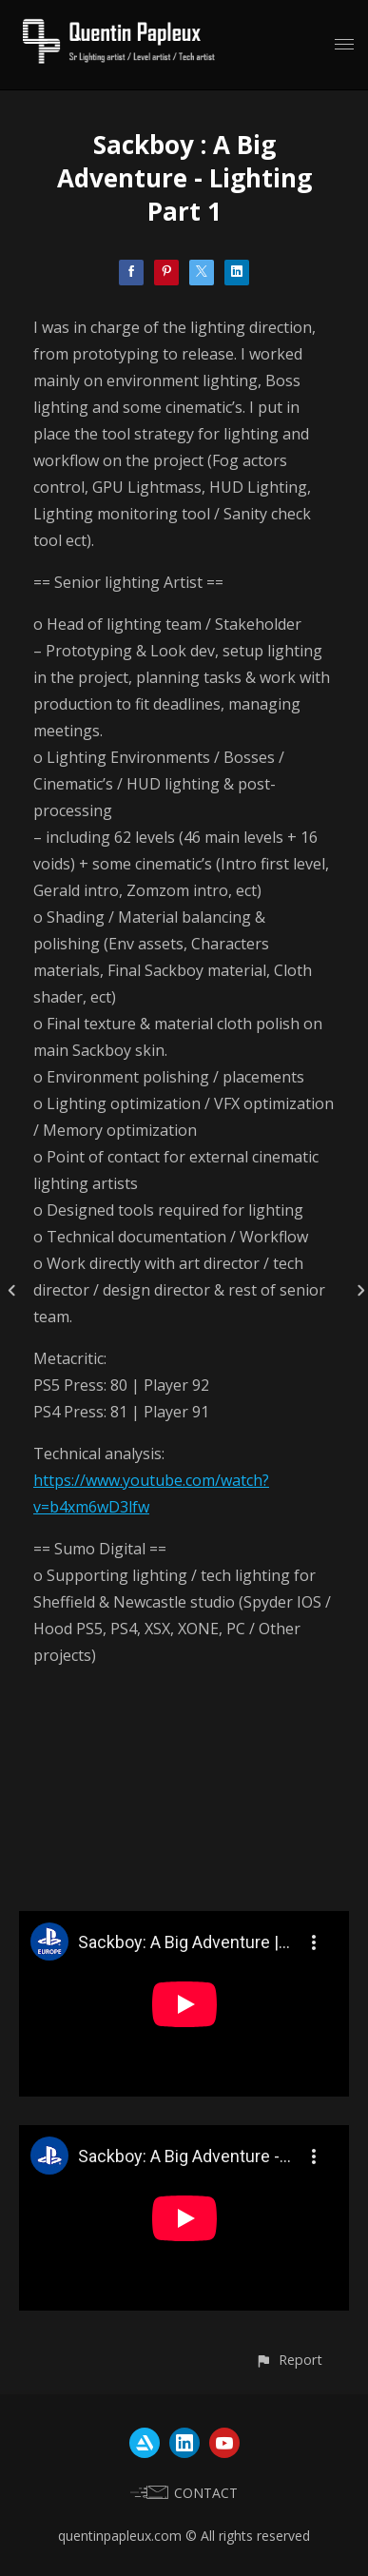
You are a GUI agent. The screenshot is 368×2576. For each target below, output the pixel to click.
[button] (288, 2359)
